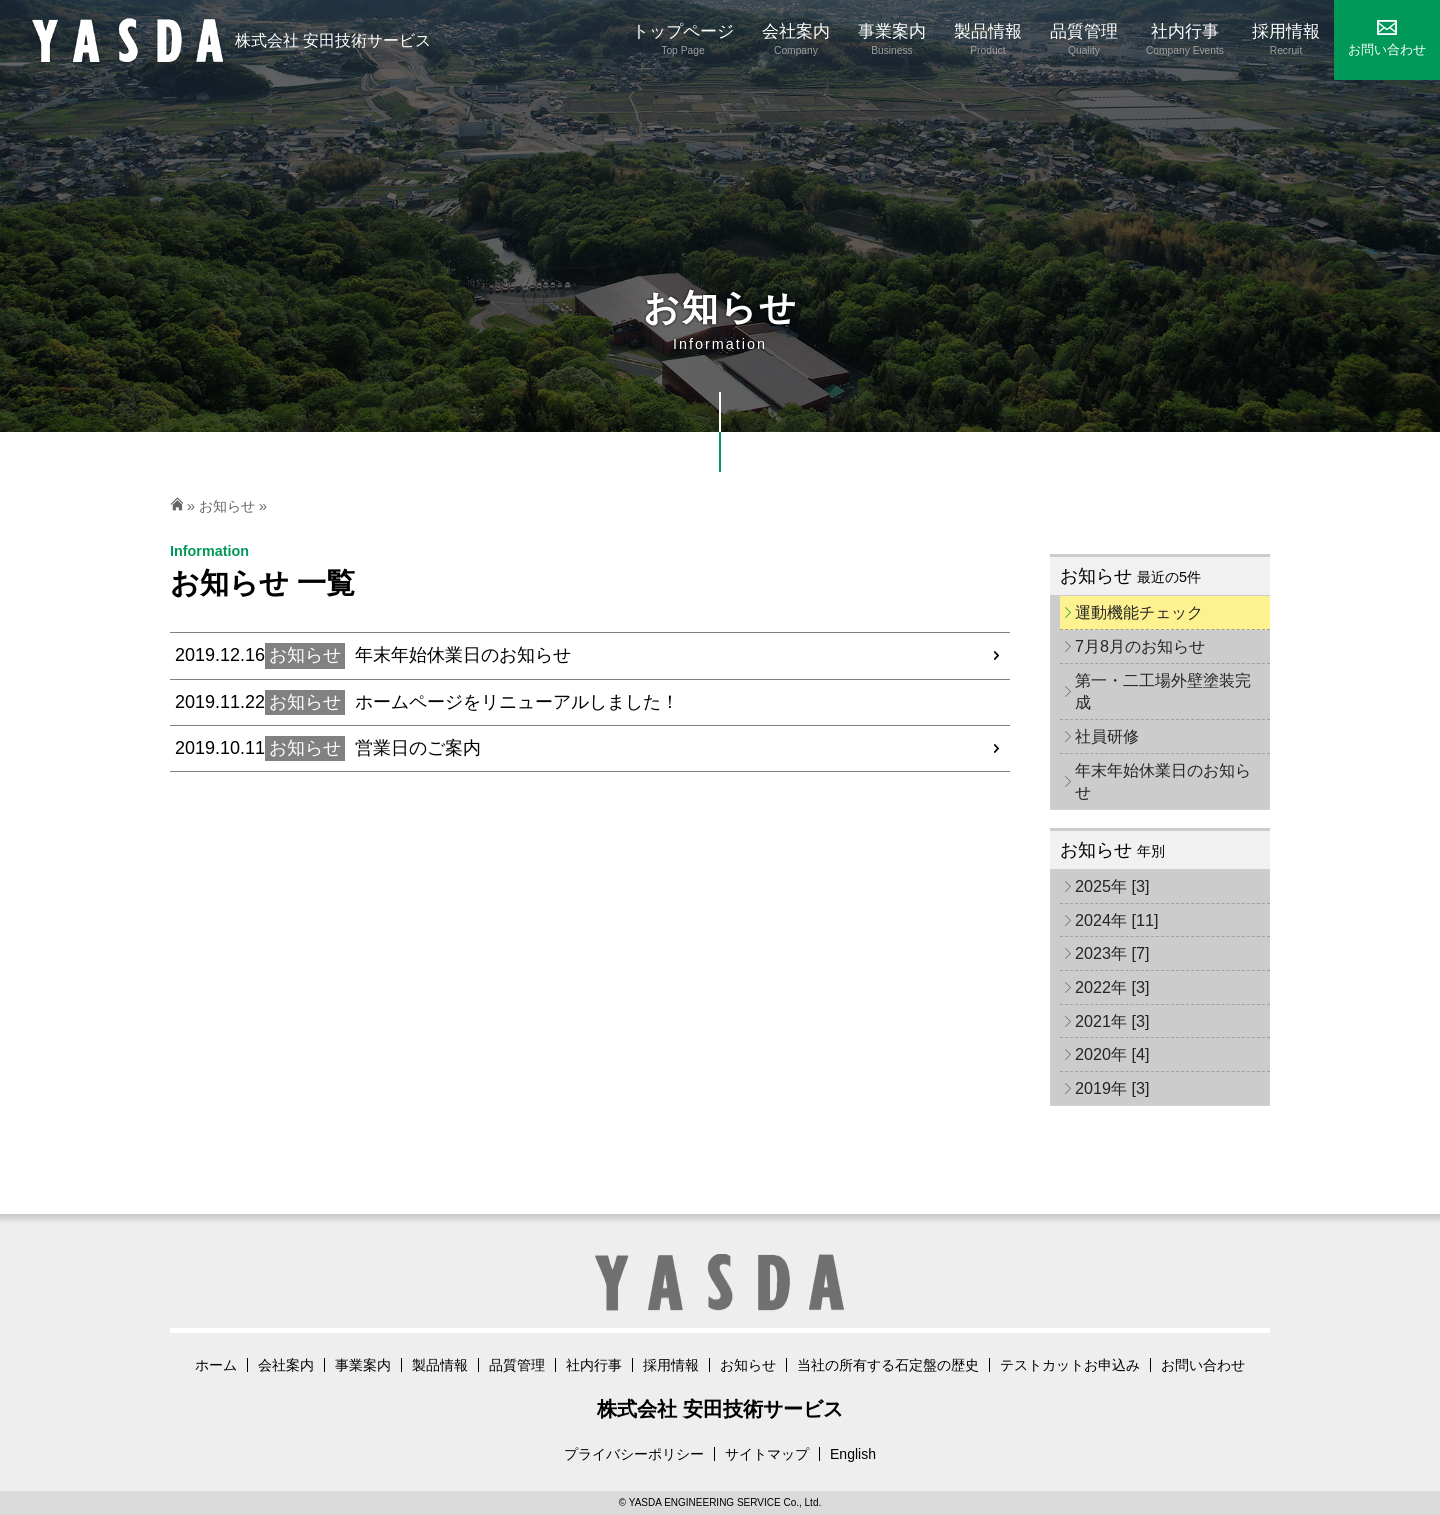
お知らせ (227, 506)
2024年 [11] (1117, 920)
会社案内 (286, 1365)
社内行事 (594, 1365)
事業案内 (363, 1365)
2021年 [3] (1112, 1021)
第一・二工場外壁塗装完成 (1163, 691)
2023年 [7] (1112, 953)
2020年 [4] (1112, 1054)
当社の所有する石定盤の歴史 (888, 1365)
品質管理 (517, 1365)
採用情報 (671, 1365)
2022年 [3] (1112, 987)
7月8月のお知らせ (1140, 646)
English (853, 1454)
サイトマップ (767, 1454)
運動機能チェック (1139, 612)
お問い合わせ (1203, 1365)
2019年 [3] (1112, 1088)
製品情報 (440, 1365)
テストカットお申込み (1070, 1365)
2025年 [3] (1112, 886)
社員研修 (1107, 736)
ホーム (216, 1365)
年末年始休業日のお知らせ (1163, 781)
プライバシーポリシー (634, 1454)
